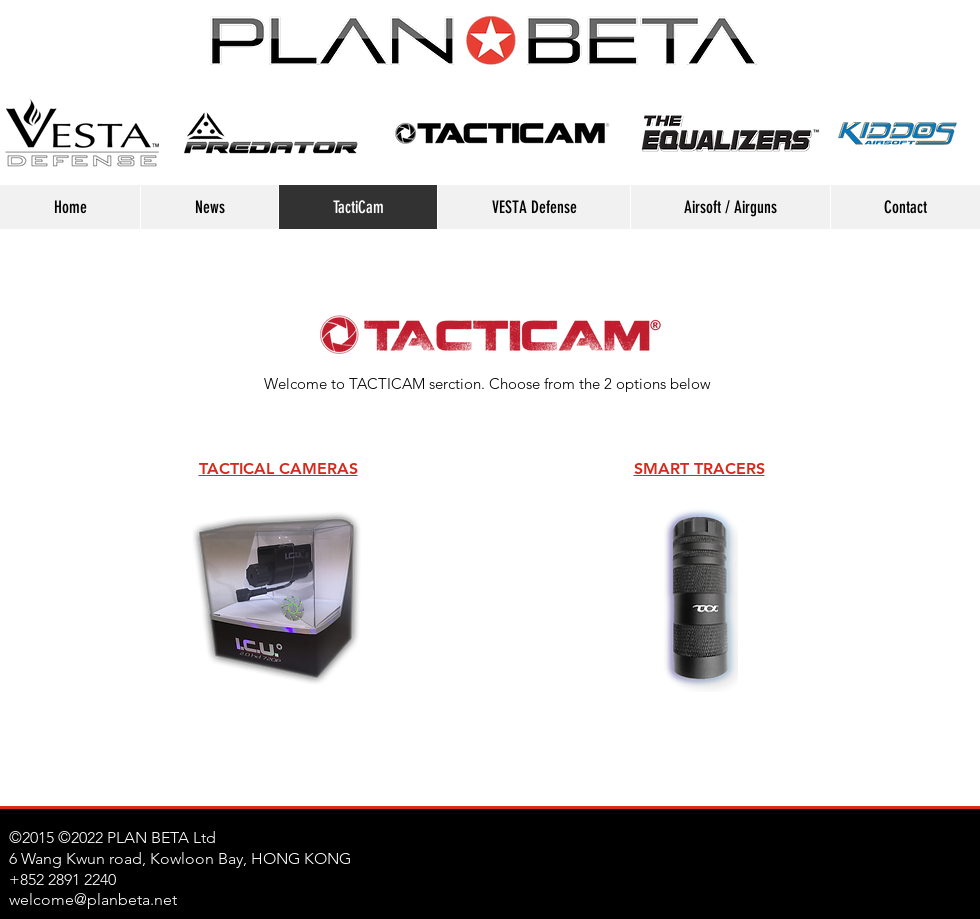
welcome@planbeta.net (93, 899)
